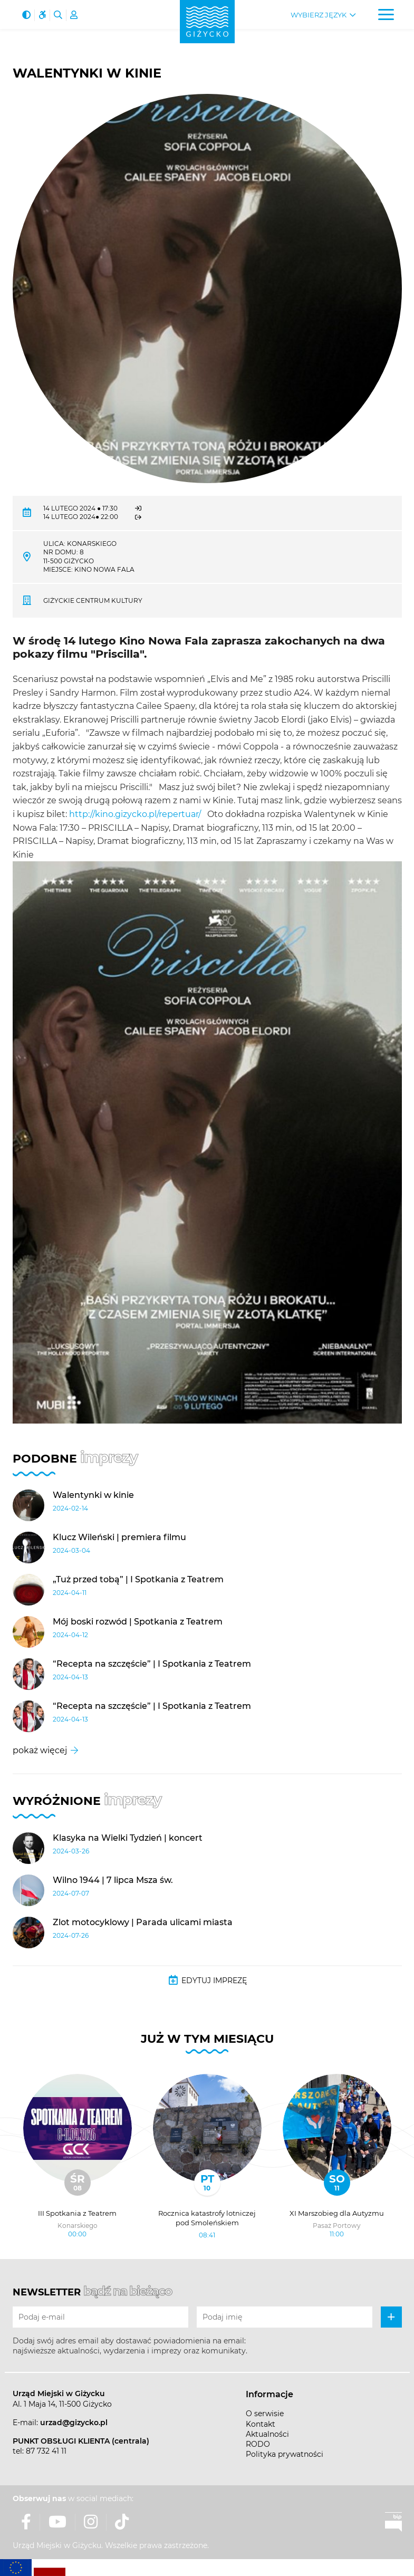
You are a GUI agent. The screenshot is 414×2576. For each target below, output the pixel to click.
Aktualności (267, 2434)
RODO (258, 2444)
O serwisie (265, 2413)
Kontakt (260, 2424)
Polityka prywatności (284, 2454)
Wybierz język (318, 15)
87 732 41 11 (46, 2451)
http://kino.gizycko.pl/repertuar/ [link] (135, 814)
